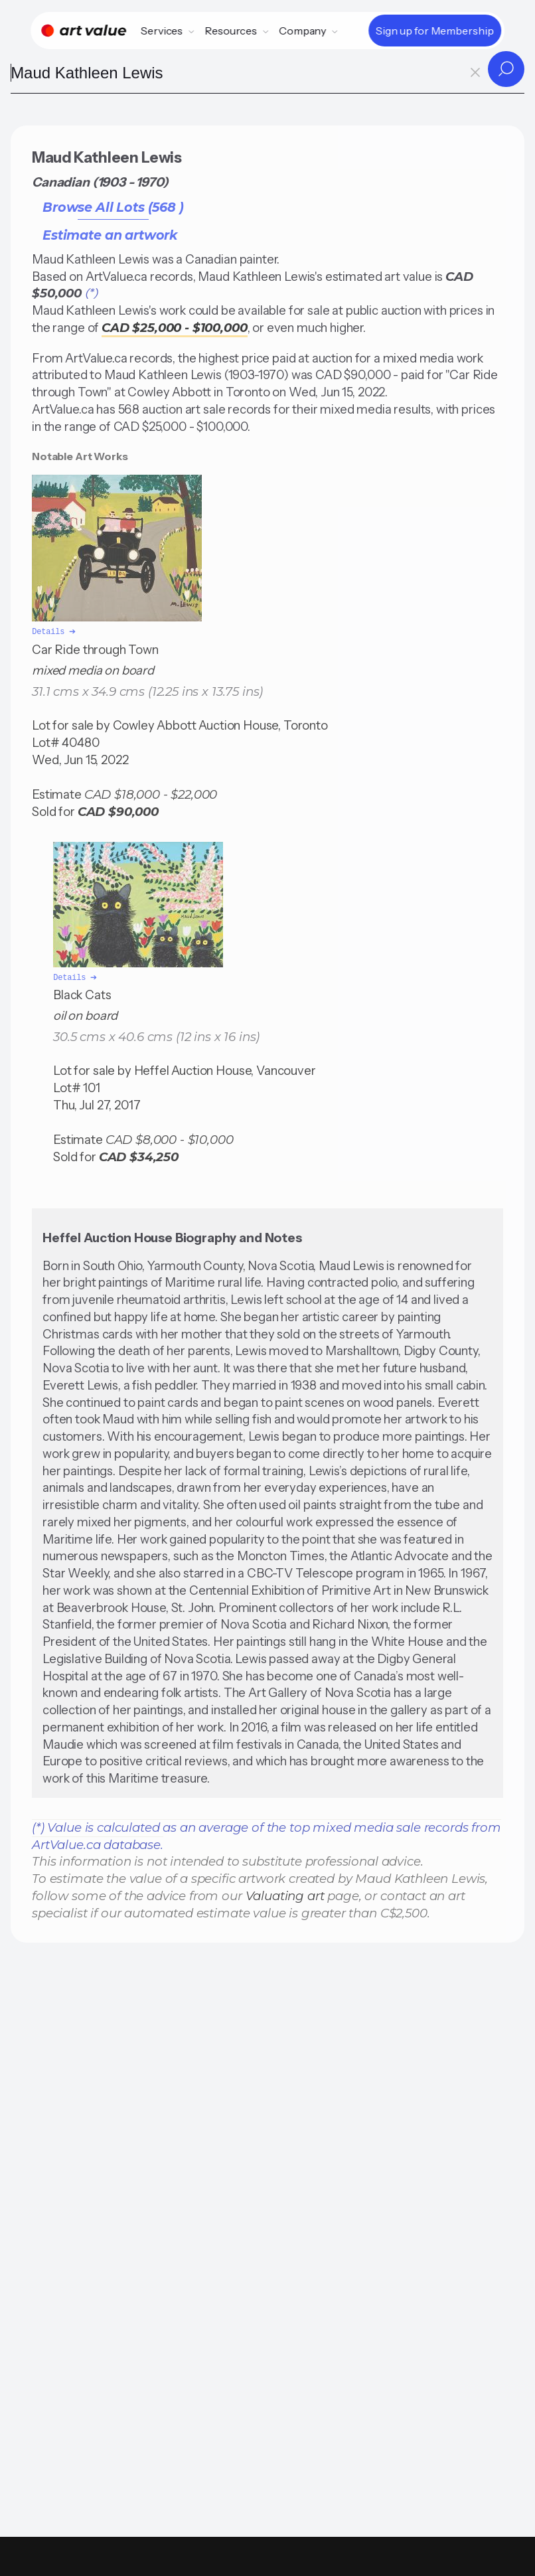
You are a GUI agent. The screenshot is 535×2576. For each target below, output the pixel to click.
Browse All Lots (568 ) (112, 207)
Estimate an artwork (109, 235)
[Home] (83, 31)
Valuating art (285, 1893)
